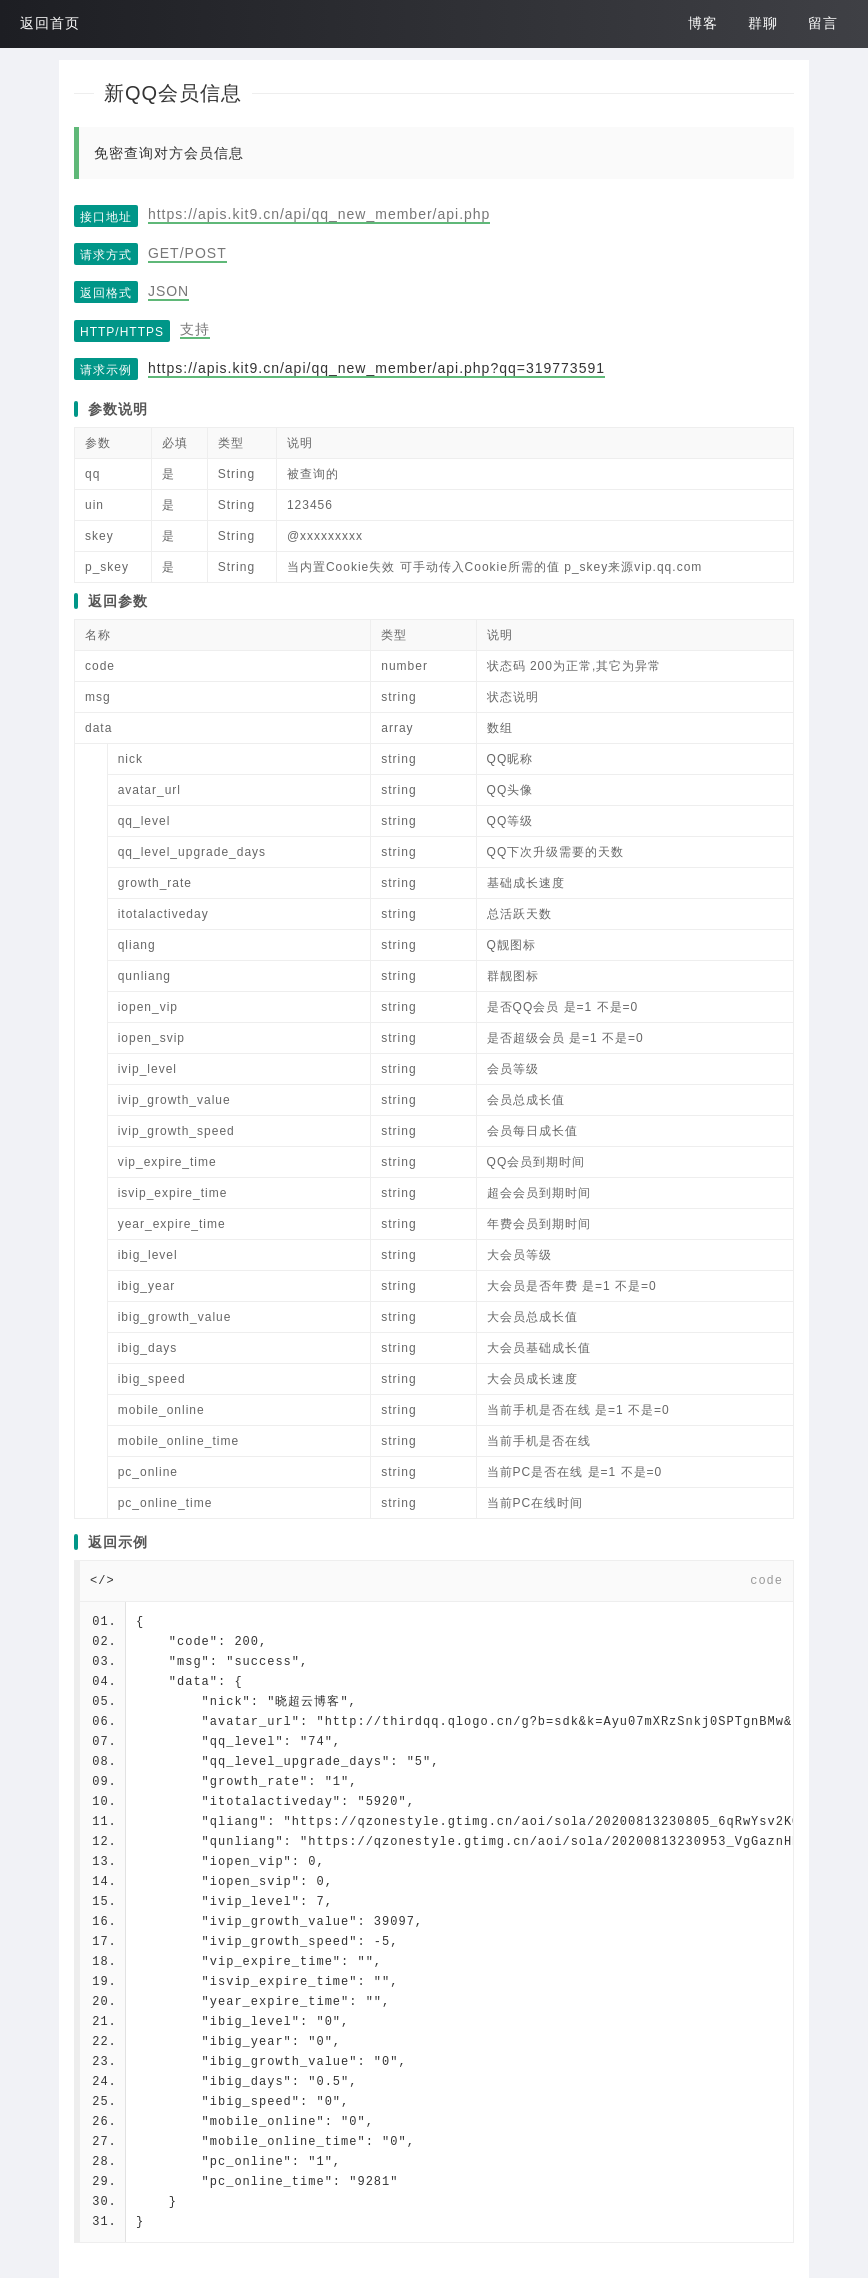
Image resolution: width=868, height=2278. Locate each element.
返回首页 (50, 23)
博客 (703, 23)
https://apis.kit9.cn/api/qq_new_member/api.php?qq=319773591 (376, 368)
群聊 (763, 23)
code (766, 1581)
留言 (823, 23)
